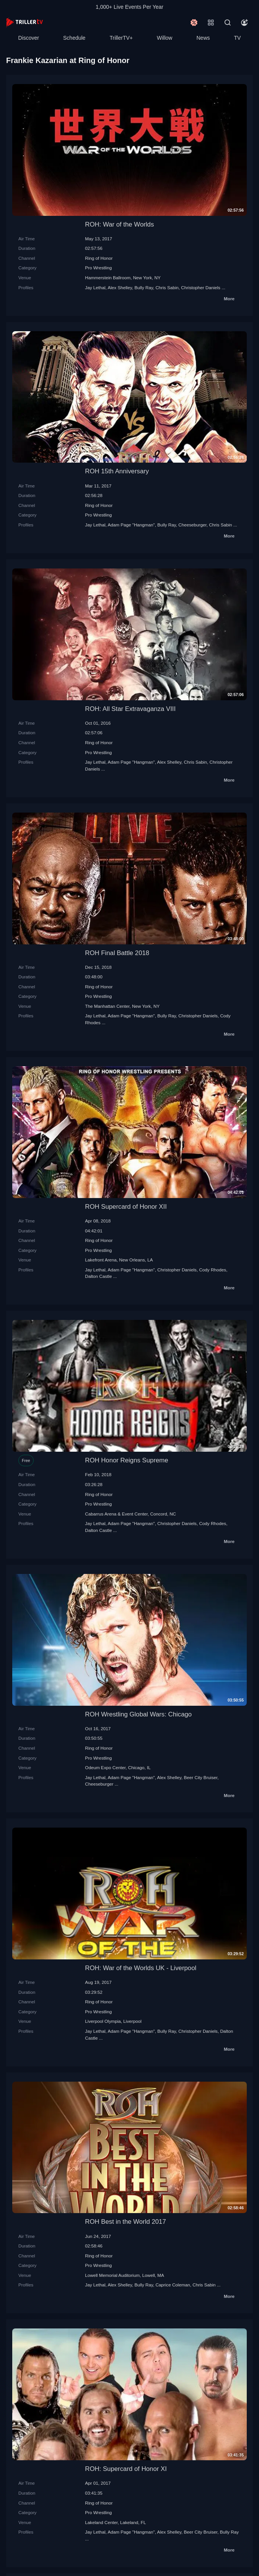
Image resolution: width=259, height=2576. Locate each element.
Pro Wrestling (98, 267)
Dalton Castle (98, 1276)
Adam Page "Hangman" (131, 524)
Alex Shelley (120, 287)
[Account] (244, 22)
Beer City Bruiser (201, 1777)
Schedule (74, 38)
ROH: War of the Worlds (119, 224)
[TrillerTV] (24, 22)
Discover (28, 38)
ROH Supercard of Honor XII (126, 1206)
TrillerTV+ (121, 38)
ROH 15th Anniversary (117, 471)
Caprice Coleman (172, 2284)
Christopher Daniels (200, 287)
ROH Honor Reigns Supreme (126, 1460)
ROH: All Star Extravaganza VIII (130, 708)
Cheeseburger (192, 524)
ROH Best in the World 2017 (125, 2221)
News (203, 38)
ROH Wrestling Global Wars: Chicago (138, 1714)
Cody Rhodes (212, 1269)
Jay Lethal (95, 287)
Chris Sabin (166, 287)
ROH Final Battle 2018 (117, 953)
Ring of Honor (98, 258)
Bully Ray (143, 287)
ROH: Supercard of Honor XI (126, 2468)
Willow (164, 38)
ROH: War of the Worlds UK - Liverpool (140, 1968)
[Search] (227, 22)
